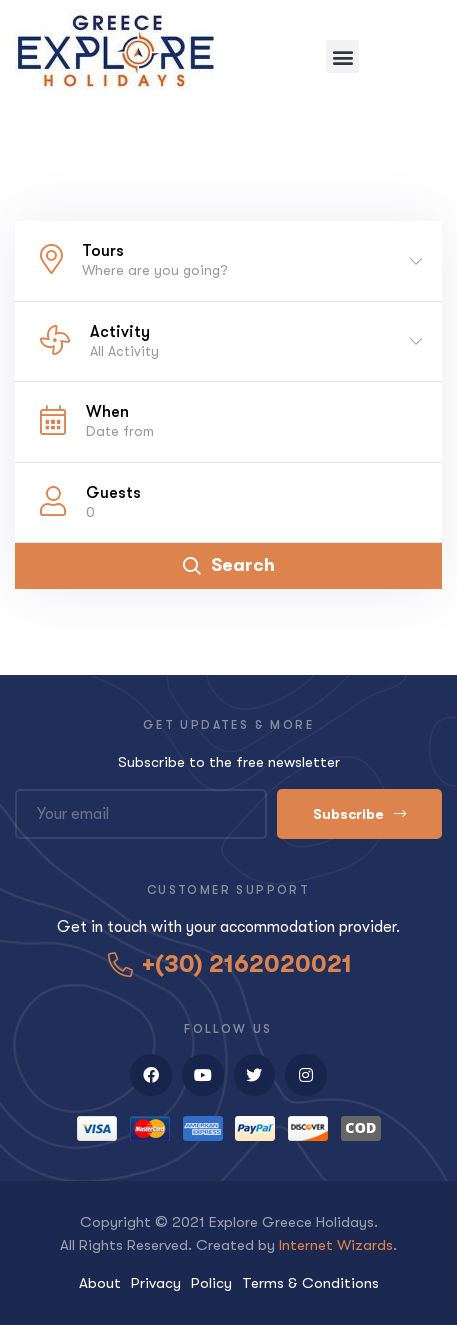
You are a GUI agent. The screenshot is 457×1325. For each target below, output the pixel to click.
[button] (342, 56)
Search (229, 565)
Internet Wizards (336, 1245)
